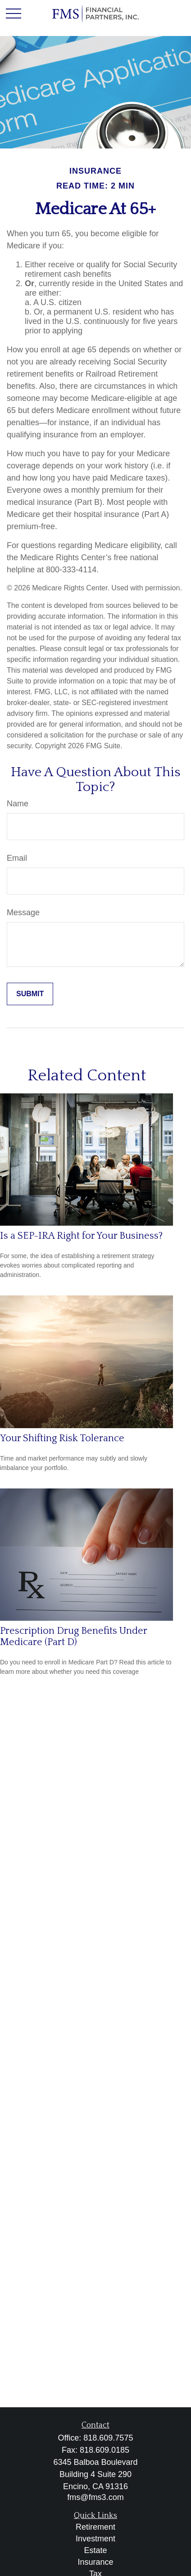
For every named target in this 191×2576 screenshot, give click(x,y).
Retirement (95, 2526)
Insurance (95, 2562)
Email (17, 858)
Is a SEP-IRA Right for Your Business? (81, 1235)
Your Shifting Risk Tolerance (62, 1438)
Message (23, 912)
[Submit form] (30, 994)
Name (17, 803)
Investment (95, 2538)
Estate (95, 2550)
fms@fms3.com (95, 2497)
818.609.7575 (108, 2437)
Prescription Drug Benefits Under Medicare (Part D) (73, 1636)
